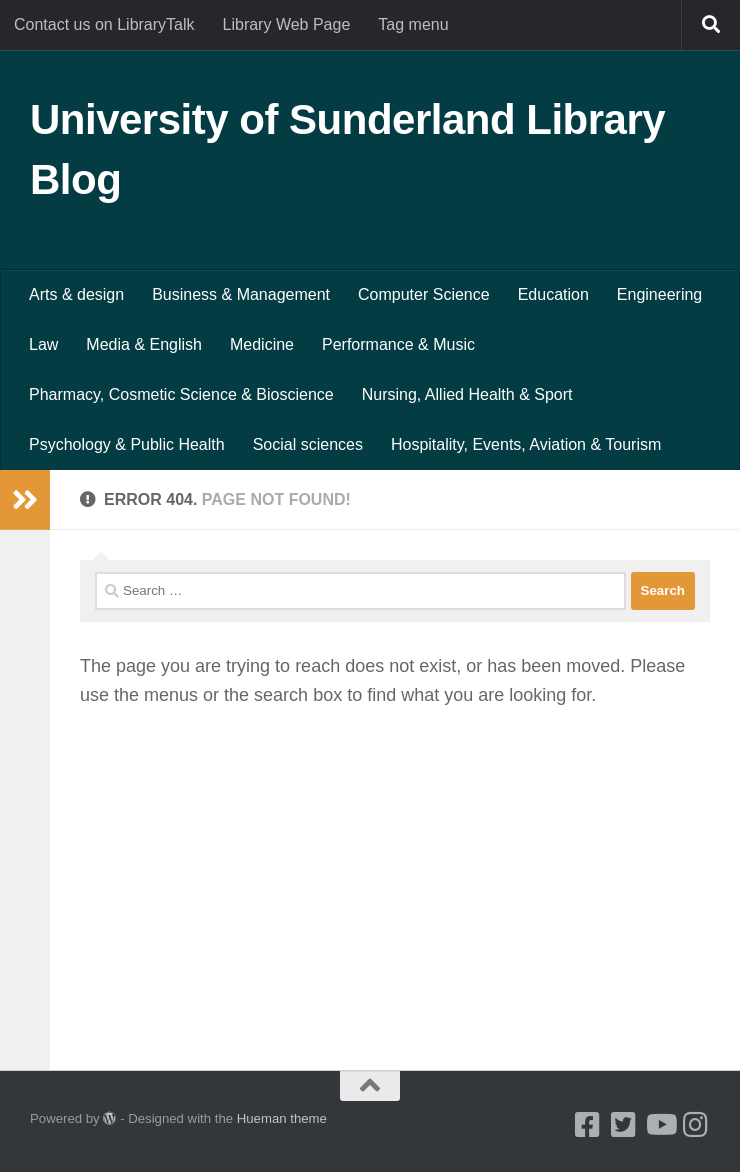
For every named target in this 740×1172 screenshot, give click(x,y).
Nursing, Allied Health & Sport (467, 394)
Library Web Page (287, 24)
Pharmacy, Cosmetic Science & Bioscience (181, 394)
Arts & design (76, 294)
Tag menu (413, 24)
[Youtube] (660, 1125)
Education (553, 294)
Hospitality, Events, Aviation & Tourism (526, 444)
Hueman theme (282, 1118)
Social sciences (308, 444)
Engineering (659, 294)
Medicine (262, 344)
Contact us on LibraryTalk (104, 24)
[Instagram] (696, 1125)
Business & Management (241, 294)
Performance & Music (398, 344)
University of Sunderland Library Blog (347, 149)
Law (43, 344)
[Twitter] (624, 1125)
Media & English (144, 344)
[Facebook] (588, 1125)
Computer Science (424, 294)
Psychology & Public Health (127, 444)
